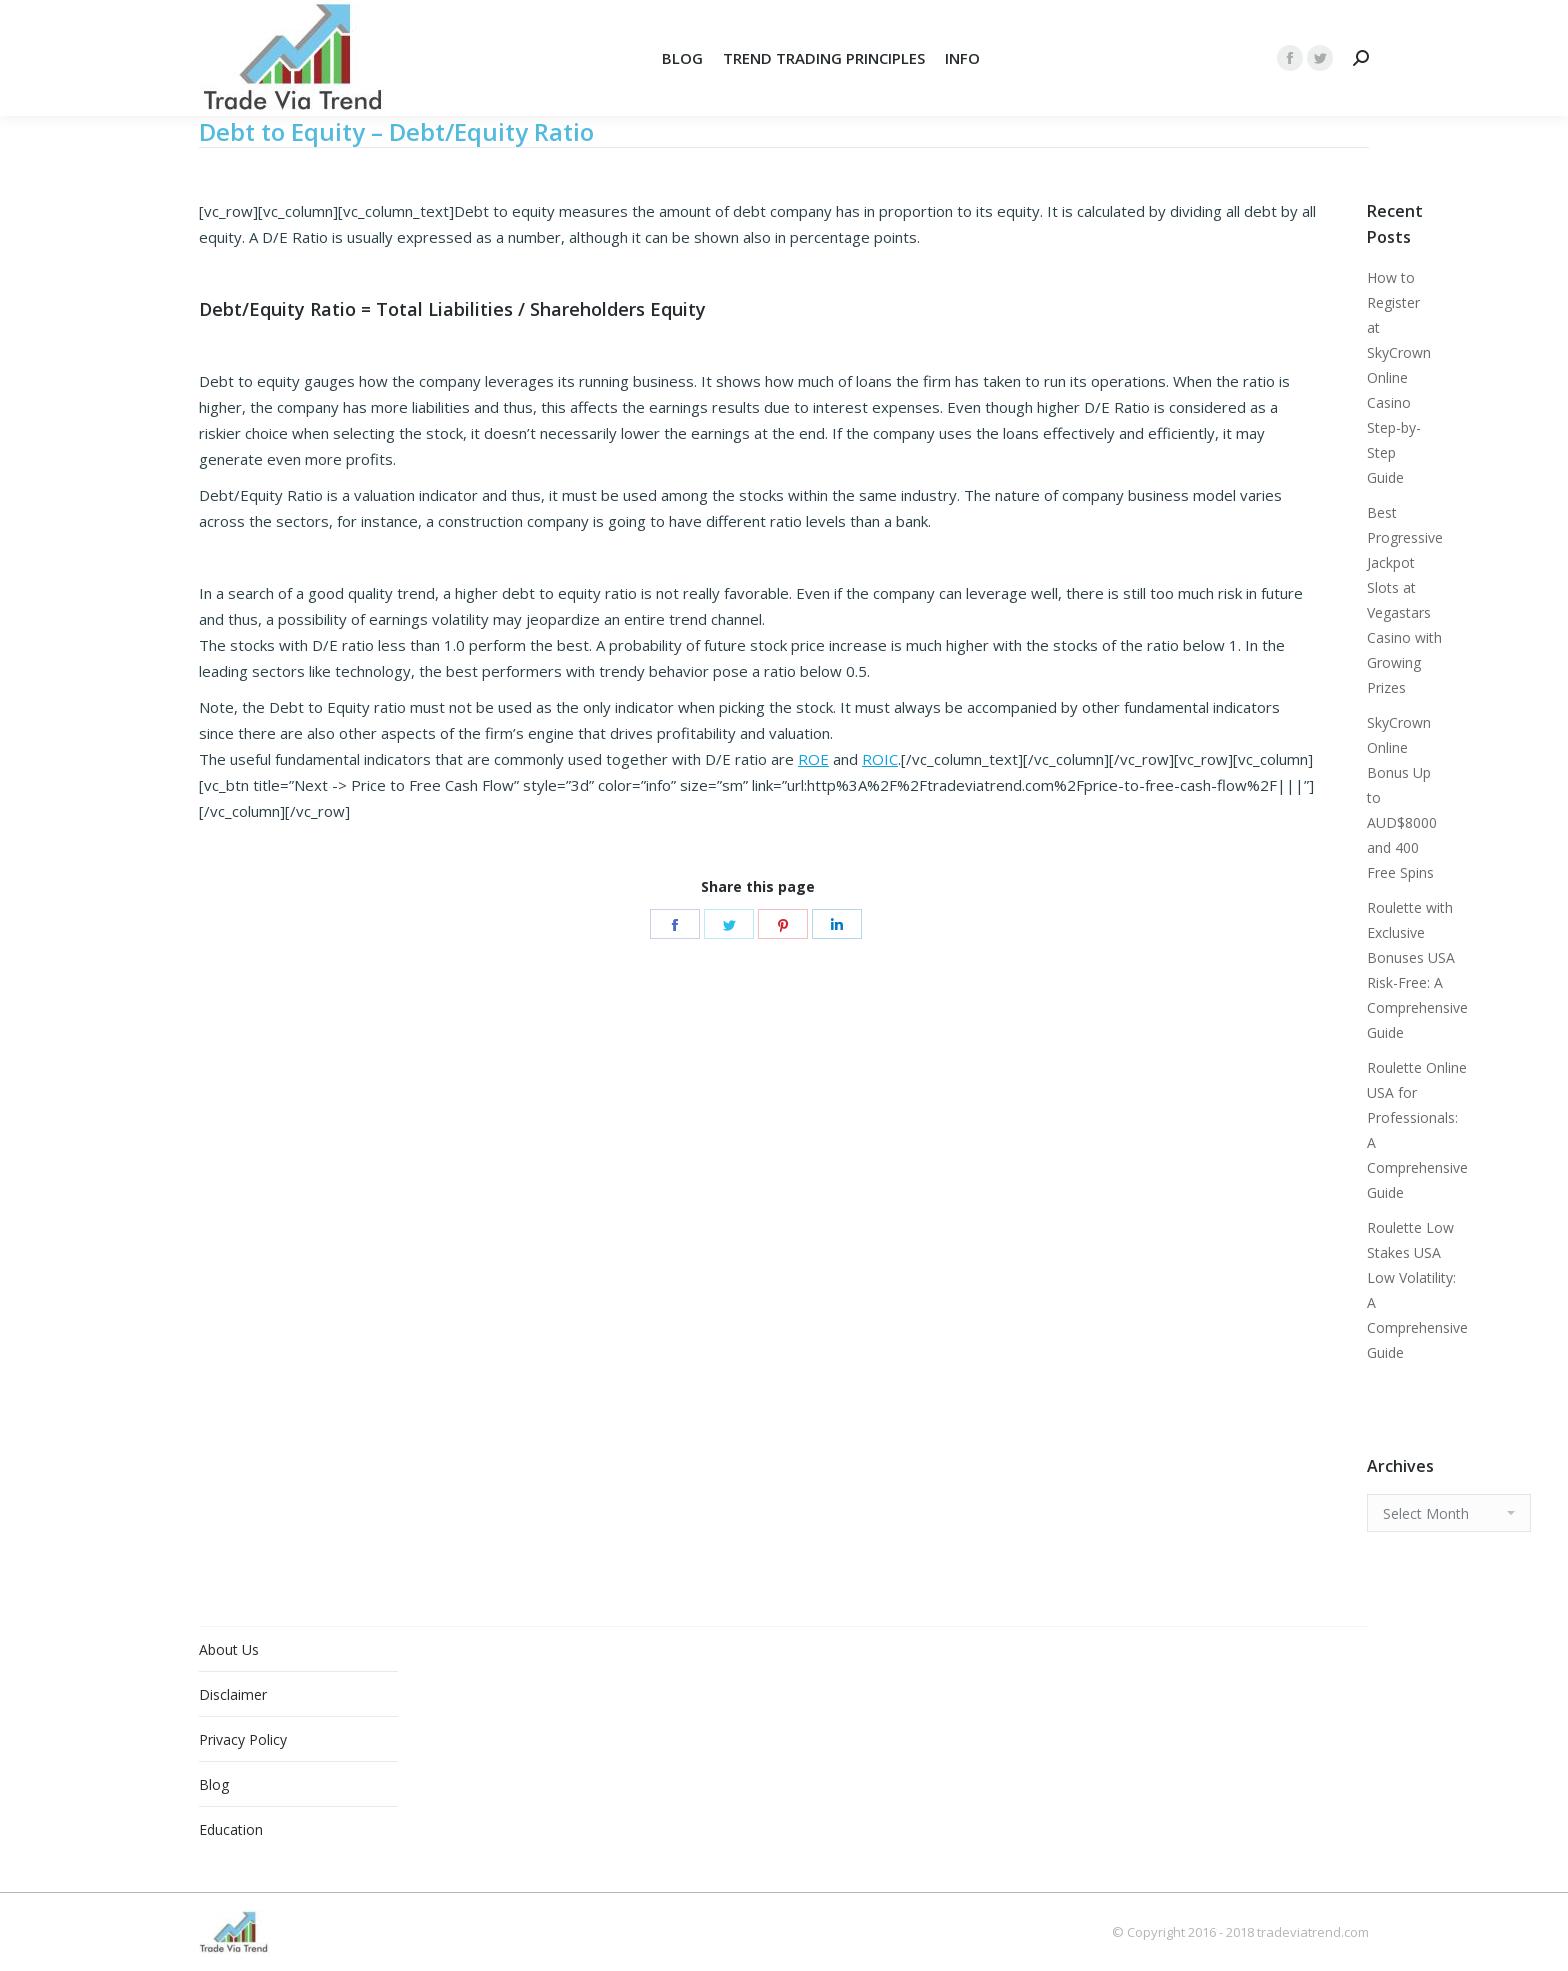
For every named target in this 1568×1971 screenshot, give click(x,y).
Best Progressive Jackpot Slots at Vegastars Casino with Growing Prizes (1405, 600)
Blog (214, 1784)
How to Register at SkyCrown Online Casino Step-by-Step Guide (1399, 377)
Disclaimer (233, 1694)
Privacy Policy (243, 1739)
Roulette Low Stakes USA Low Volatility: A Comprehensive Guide (1417, 1290)
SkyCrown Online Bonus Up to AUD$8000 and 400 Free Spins (1402, 797)
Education (231, 1829)
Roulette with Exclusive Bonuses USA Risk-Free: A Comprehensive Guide (1417, 970)
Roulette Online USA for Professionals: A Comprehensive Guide (1417, 1130)
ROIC (880, 759)
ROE (813, 759)
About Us (229, 1649)
